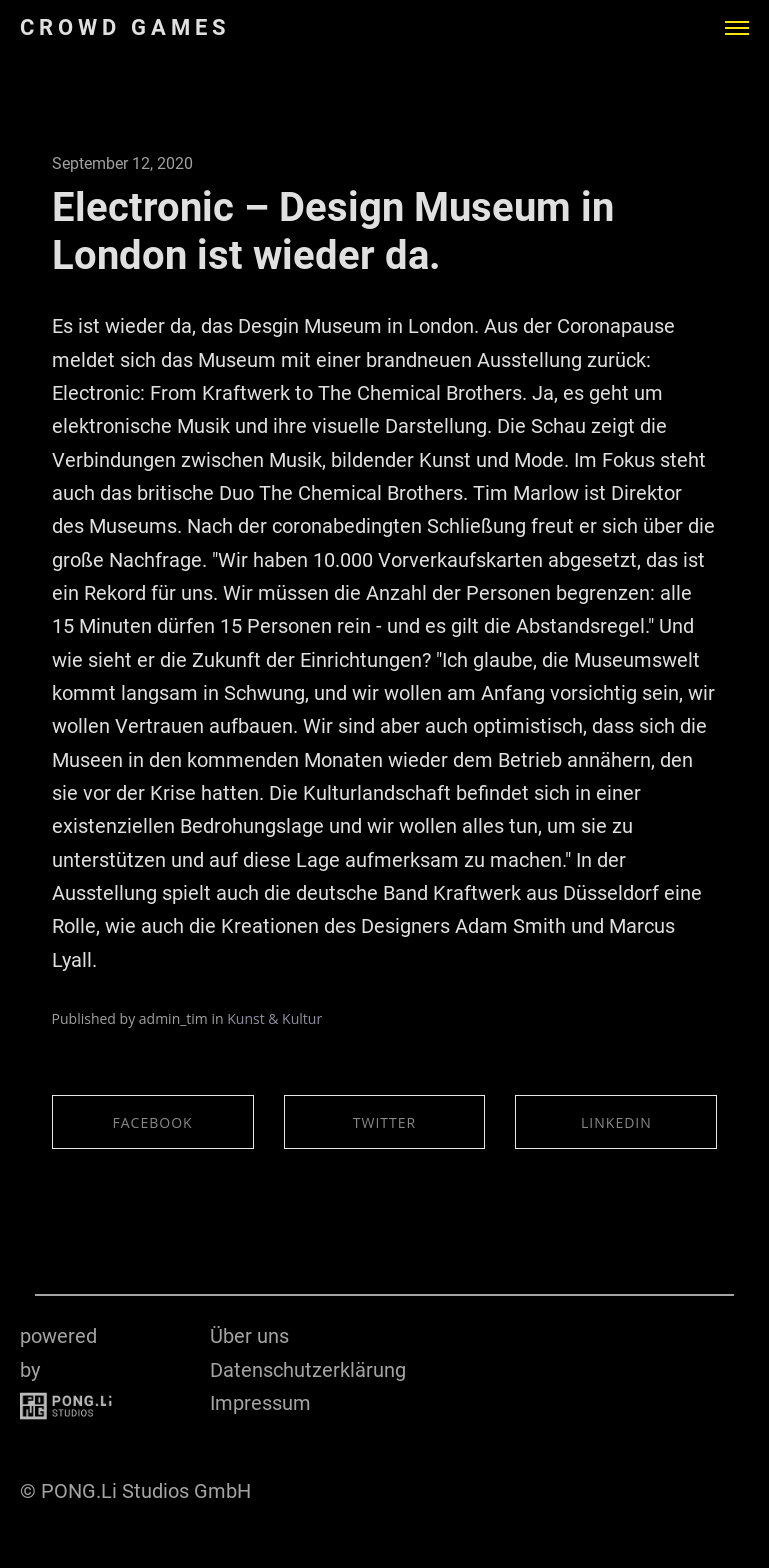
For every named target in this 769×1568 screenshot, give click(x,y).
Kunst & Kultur (274, 1018)
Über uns (249, 1336)
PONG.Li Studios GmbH (146, 1491)
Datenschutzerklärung (308, 1370)
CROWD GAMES (125, 28)
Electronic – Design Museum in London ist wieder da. (333, 231)
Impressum (260, 1403)
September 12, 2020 (122, 163)
